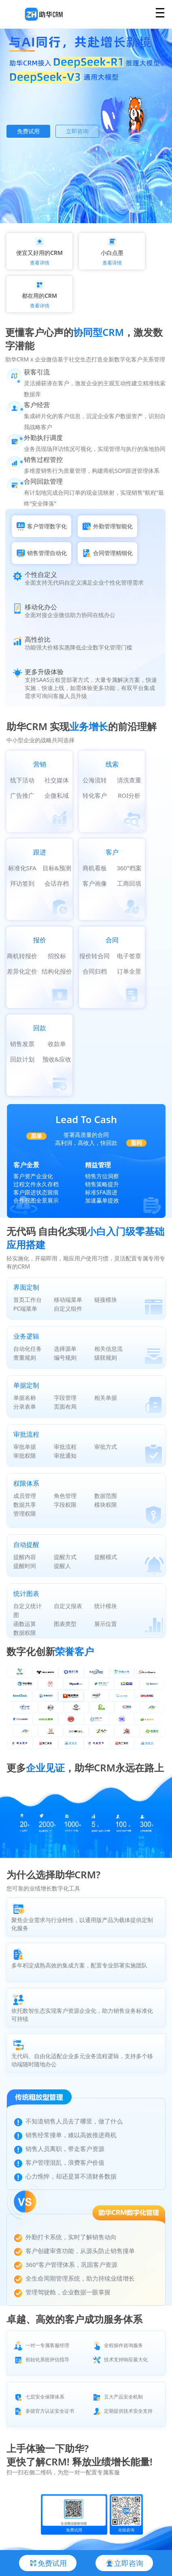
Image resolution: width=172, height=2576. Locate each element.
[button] (66, 209)
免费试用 (28, 131)
